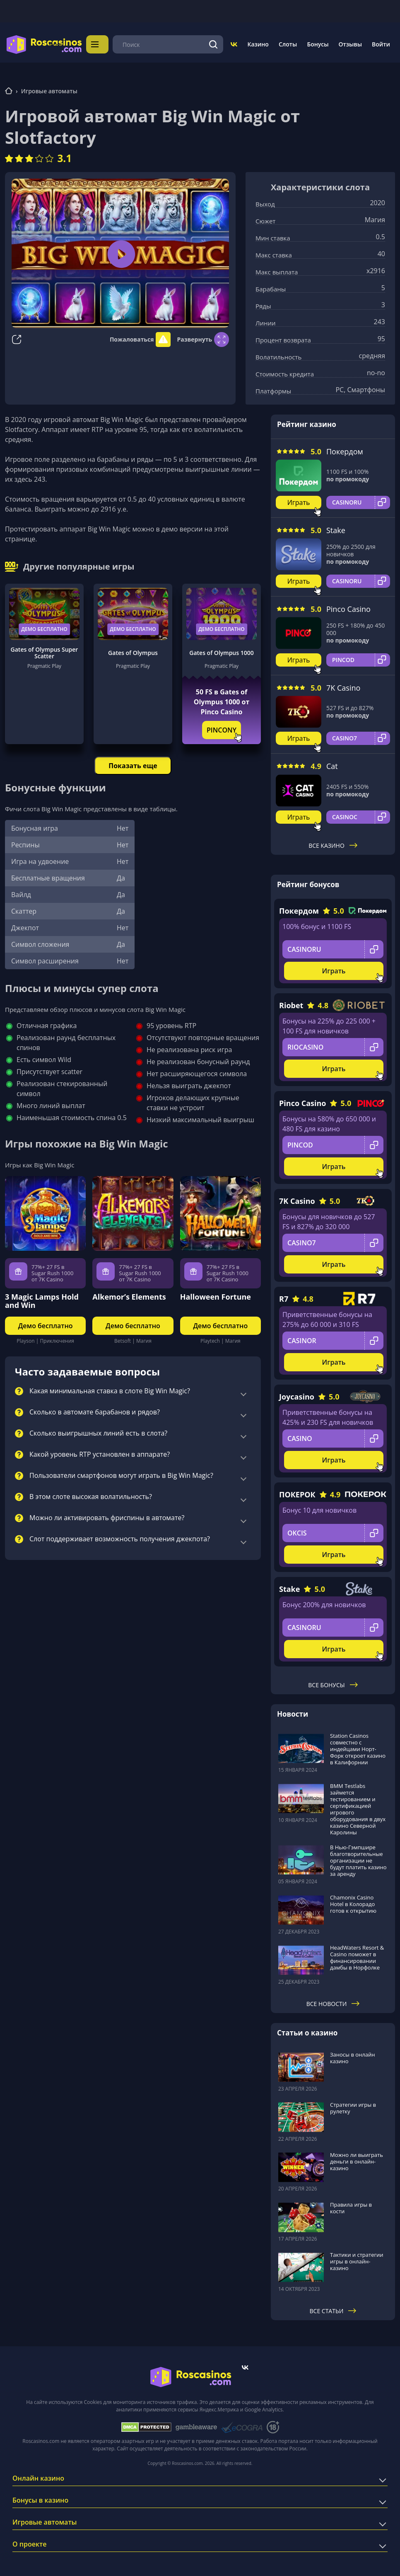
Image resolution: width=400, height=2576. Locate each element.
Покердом (344, 449)
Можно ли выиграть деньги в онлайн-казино (356, 2159)
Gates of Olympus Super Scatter (44, 650)
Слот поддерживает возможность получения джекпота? (119, 1537)
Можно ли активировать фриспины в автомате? (106, 1515)
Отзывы (350, 43)
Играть (298, 500)
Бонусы (317, 43)
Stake (335, 528)
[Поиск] (213, 43)
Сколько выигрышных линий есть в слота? (98, 1431)
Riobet (291, 1003)
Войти (381, 43)
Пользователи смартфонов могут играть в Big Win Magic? (121, 1473)
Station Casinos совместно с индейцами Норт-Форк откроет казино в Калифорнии (358, 1746)
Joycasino (296, 1394)
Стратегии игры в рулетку (353, 2105)
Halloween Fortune (215, 1294)
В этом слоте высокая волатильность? (90, 1494)
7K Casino (343, 685)
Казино (257, 43)
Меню (99, 43)
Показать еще (132, 763)
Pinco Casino (348, 606)
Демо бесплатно (44, 626)
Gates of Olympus (133, 650)
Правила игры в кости (351, 2205)
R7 (283, 1296)
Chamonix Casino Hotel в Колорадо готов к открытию (353, 1901)
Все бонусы (332, 1682)
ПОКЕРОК (297, 1492)
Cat (332, 764)
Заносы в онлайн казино (352, 2055)
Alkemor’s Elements (129, 1294)
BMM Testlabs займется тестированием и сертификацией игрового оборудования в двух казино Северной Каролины (358, 1806)
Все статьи (333, 2308)
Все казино (332, 843)
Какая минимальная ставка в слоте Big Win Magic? (109, 1389)
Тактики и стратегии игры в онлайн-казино (356, 2259)
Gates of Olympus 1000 (221, 650)
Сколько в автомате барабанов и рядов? (94, 1410)
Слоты (288, 43)
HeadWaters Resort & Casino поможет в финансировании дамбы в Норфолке (357, 1955)
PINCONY (221, 727)
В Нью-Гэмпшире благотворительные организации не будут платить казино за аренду (358, 1858)
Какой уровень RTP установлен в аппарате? (99, 1452)
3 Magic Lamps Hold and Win (42, 1298)
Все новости (333, 2001)
